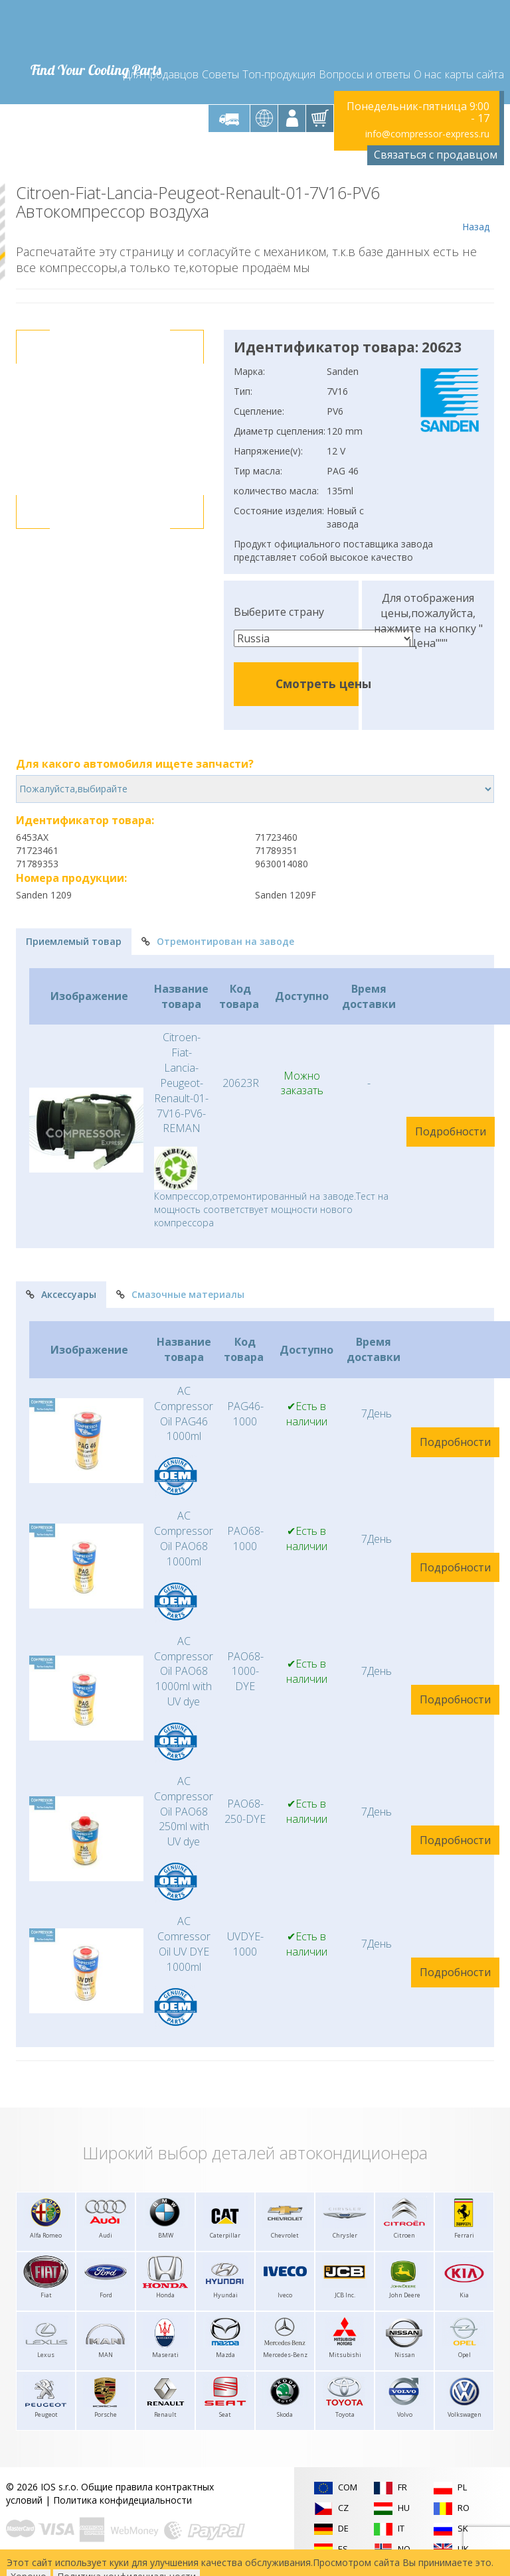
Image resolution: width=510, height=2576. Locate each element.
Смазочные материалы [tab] (180, 1294)
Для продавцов (161, 74)
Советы (220, 74)
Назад (476, 208)
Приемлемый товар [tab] (74, 941)
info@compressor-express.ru (427, 133)
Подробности (450, 1131)
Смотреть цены (323, 683)
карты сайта (474, 74)
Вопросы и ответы (364, 74)
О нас (428, 74)
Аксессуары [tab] (61, 1294)
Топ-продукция (278, 74)
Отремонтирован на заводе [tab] (217, 941)
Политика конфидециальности (122, 2500)
